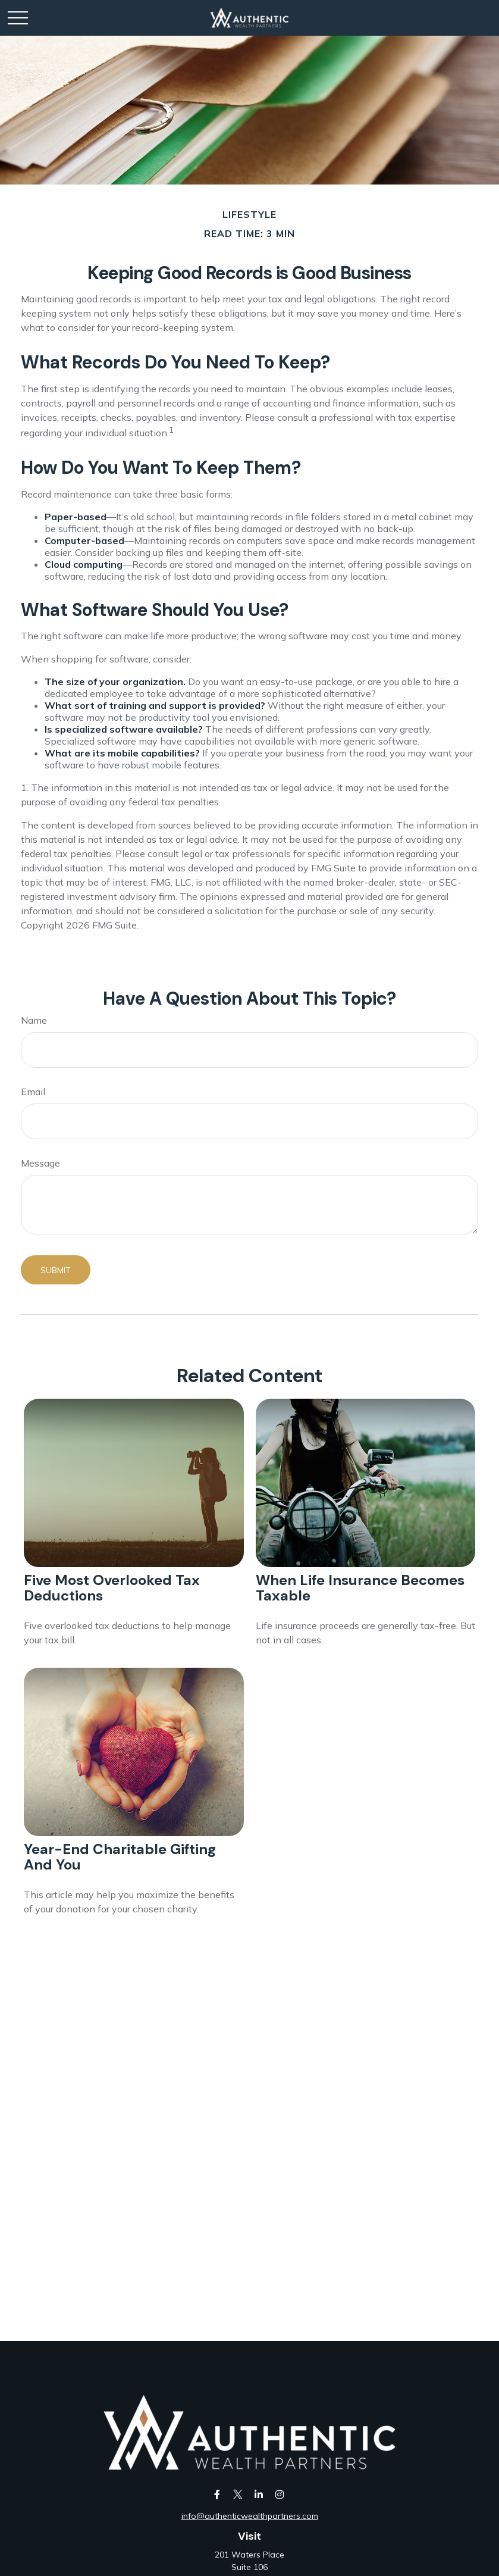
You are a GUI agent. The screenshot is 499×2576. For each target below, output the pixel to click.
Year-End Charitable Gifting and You (120, 1857)
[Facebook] (217, 2494)
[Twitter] (238, 2494)
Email (33, 1092)
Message (40, 1163)
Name (34, 1020)
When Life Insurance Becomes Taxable (360, 1588)
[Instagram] (280, 2494)
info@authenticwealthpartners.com (249, 2516)
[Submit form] (55, 1269)
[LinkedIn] (259, 2494)
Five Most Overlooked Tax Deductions (112, 1588)
